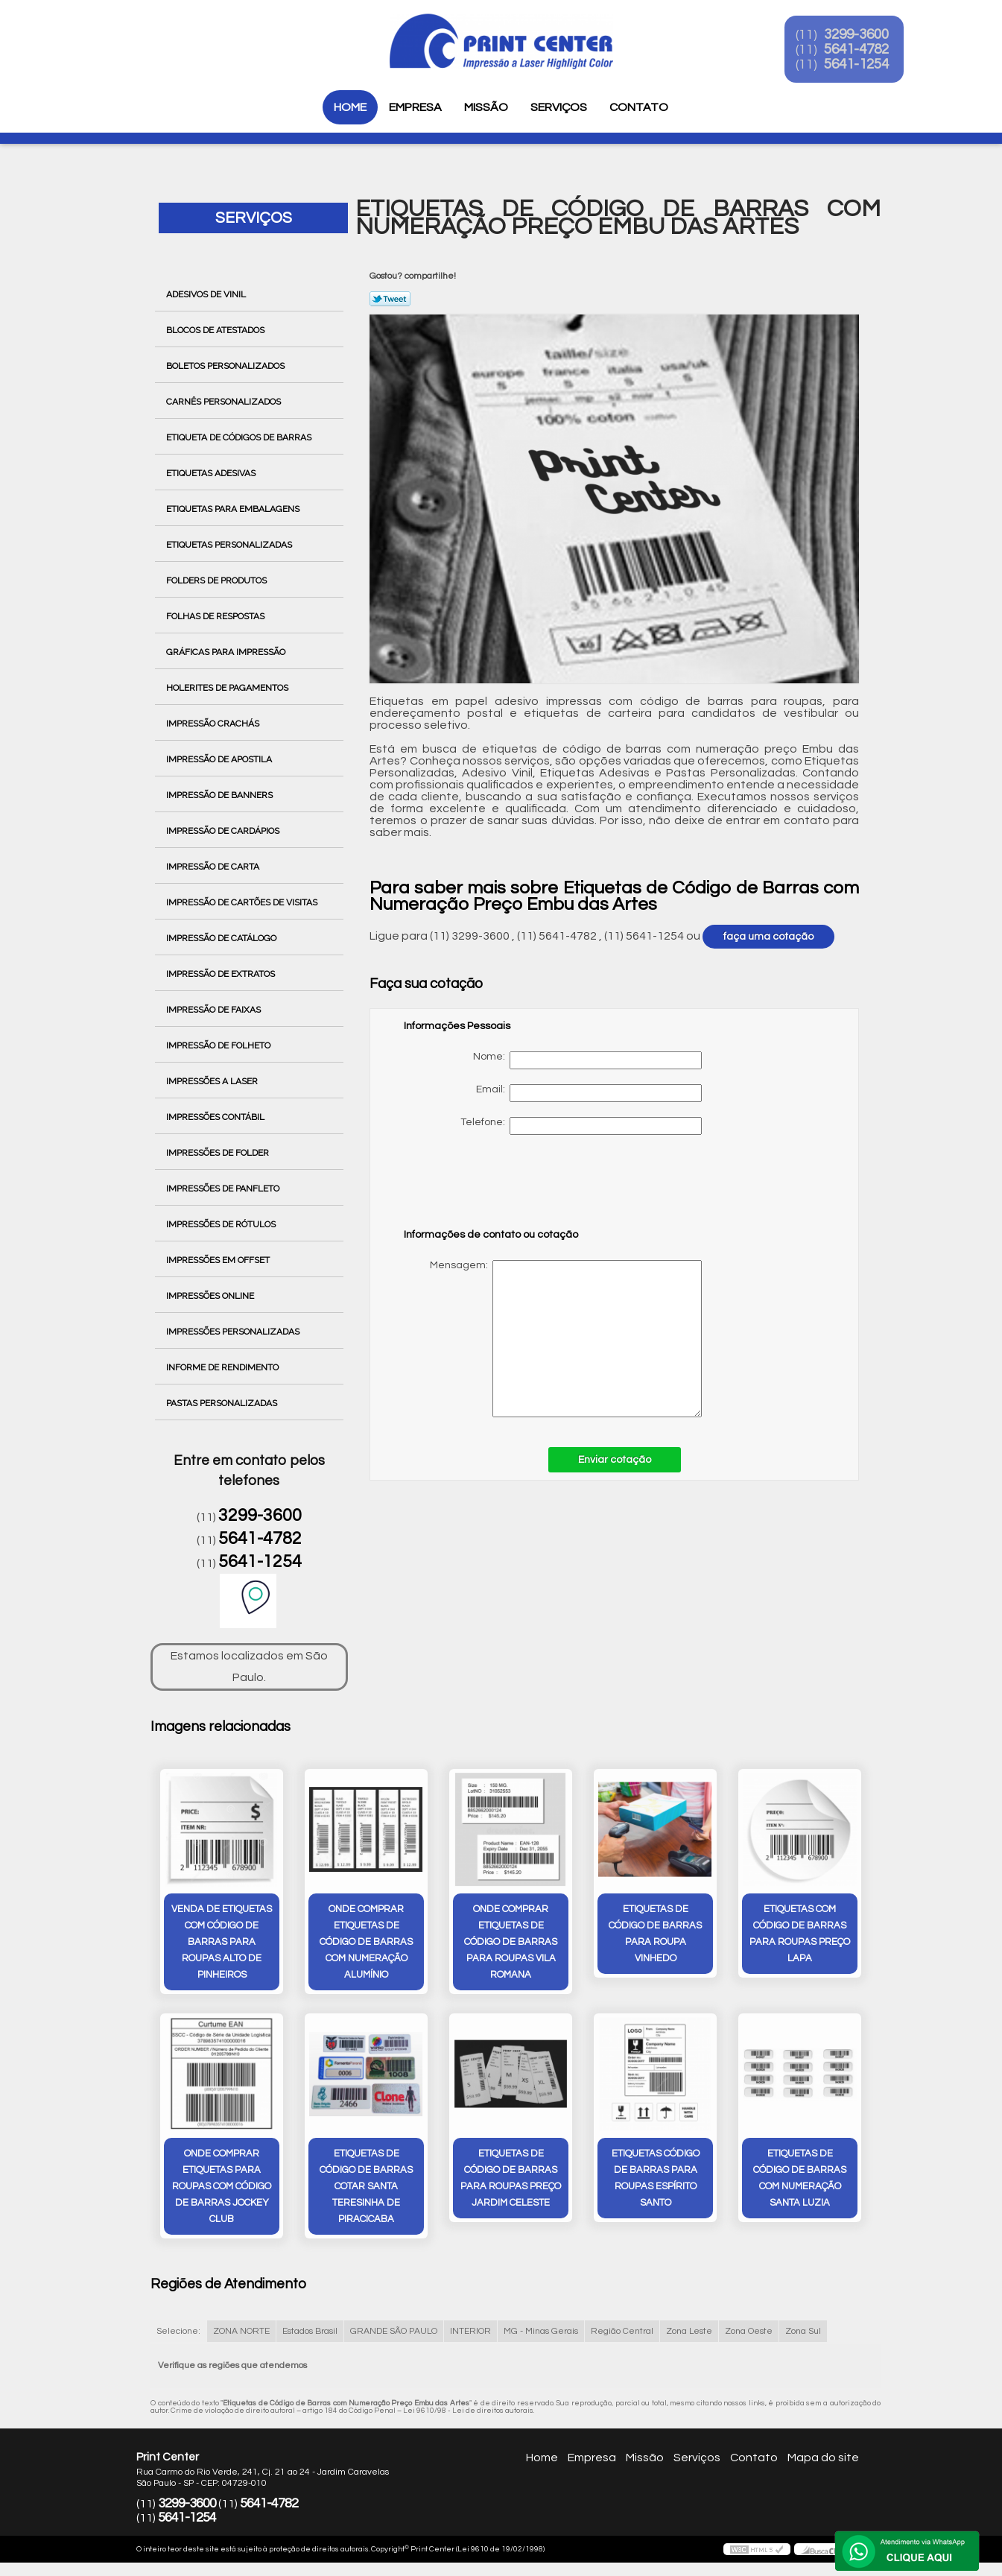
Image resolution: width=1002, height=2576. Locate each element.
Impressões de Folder (218, 1153)
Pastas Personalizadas (222, 1403)
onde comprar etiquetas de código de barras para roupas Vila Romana (510, 1943)
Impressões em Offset (219, 1260)
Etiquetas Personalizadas (230, 544)
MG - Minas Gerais (541, 2333)
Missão (486, 107)
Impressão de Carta (213, 866)
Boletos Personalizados (226, 366)
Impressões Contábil (216, 1117)
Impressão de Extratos (221, 974)
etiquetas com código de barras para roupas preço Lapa (799, 1934)
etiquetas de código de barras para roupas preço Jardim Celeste (510, 2179)
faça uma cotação (768, 936)
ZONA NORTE (241, 2333)
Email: (589, 1093)
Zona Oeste (749, 2333)
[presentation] (498, 1188)
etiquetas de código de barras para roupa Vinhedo (655, 1934)
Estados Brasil (309, 2333)
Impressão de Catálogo (222, 938)
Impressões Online (211, 1296)
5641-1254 (867, 65)
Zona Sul (803, 2333)
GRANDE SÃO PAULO (393, 2333)
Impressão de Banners (220, 795)
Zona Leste (689, 2333)
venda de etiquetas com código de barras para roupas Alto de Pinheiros (221, 1943)
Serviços (558, 107)
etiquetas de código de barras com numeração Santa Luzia (799, 2179)
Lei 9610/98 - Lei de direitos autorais (468, 2412)
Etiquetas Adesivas (212, 473)
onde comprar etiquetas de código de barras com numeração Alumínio (366, 1943)
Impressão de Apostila (220, 759)
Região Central (622, 2333)
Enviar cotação (614, 1460)
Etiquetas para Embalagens (234, 509)
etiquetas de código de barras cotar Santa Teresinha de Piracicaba (366, 2188)
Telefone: (581, 1126)
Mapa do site (823, 2459)
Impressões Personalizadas (234, 1331)
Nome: (587, 1060)
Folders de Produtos (217, 580)
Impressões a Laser (213, 1081)
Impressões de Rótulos (222, 1224)
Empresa (415, 107)
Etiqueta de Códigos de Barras (240, 437)
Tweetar (390, 298)
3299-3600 (867, 35)
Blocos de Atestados (216, 330)
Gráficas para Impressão (227, 652)
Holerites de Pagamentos (228, 688)
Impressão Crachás (213, 723)
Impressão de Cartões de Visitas (243, 902)
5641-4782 (867, 50)
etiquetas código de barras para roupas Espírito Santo (656, 2179)
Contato (638, 107)
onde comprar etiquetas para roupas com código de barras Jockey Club (221, 2188)
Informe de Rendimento (223, 1367)
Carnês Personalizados (224, 401)
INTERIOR (470, 2333)
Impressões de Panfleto (224, 1188)
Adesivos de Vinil (207, 294)
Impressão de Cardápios (224, 831)
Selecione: (178, 2333)
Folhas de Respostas (216, 616)
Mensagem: (553, 1338)
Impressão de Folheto (219, 1045)
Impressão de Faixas (214, 1009)
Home (350, 107)
